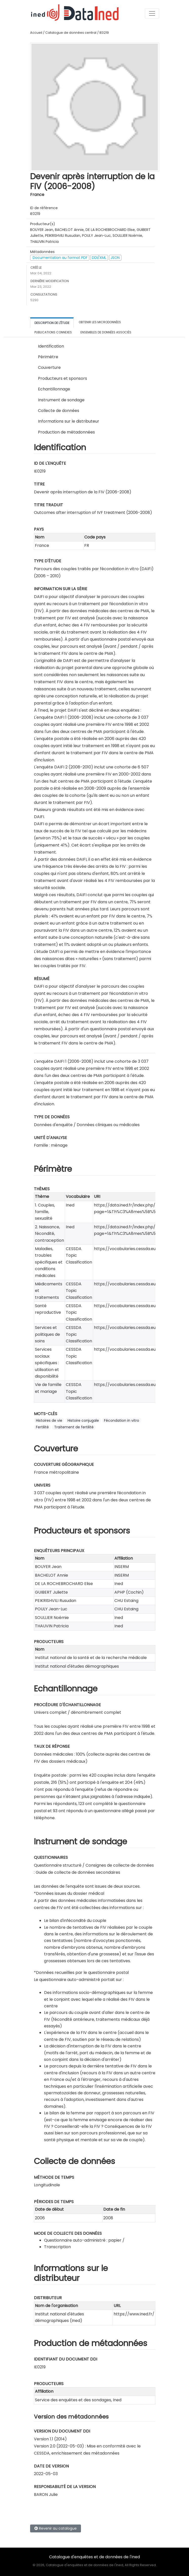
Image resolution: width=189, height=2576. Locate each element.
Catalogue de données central (70, 32)
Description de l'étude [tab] (51, 323)
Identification (51, 346)
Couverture (49, 367)
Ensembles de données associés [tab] (105, 332)
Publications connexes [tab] (53, 332)
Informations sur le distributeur (68, 421)
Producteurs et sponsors (62, 378)
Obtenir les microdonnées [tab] (99, 322)
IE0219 (104, 32)
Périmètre (48, 357)
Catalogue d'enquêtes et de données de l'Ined (94, 2557)
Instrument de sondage (61, 400)
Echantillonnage (54, 389)
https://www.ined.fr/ (134, 2314)
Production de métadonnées (66, 432)
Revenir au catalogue (55, 2528)
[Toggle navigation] (152, 13)
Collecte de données (58, 410)
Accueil (36, 32)
